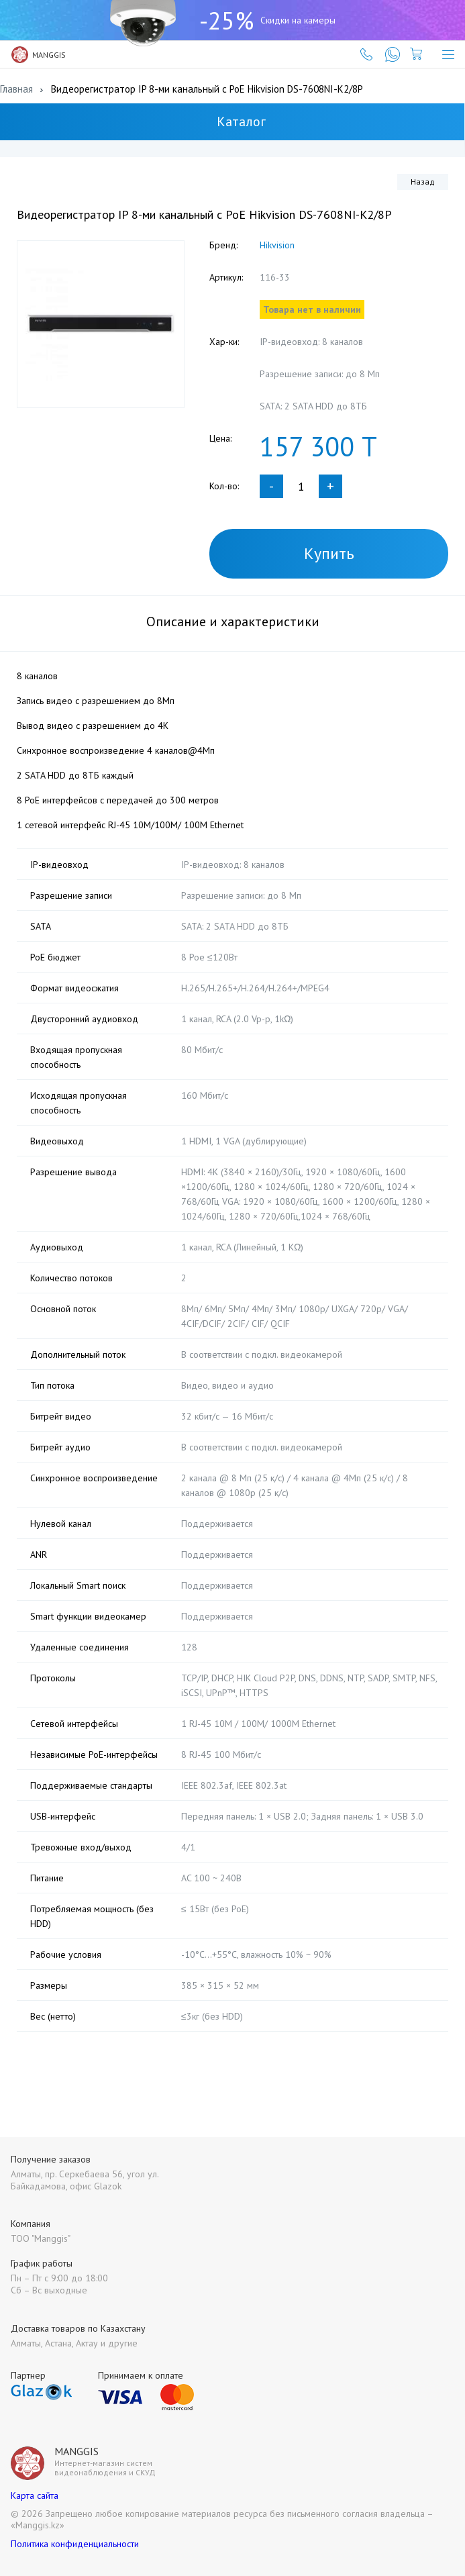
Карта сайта (34, 2495)
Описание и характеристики (232, 621)
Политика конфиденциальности (75, 2544)
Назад (423, 182)
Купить (329, 553)
